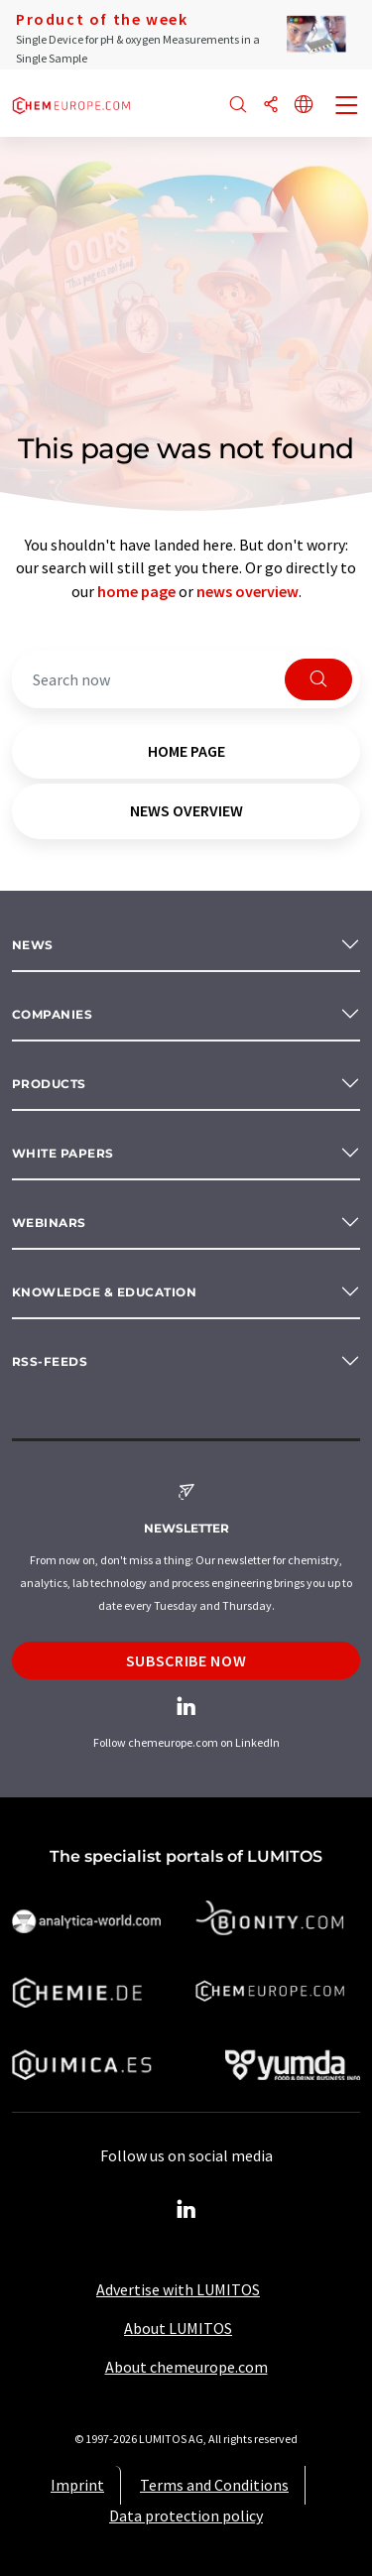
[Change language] (303, 105)
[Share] (271, 105)
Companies (52, 1014)
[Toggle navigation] (347, 107)
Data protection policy (186, 2515)
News (33, 944)
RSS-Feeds (49, 1361)
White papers (63, 1153)
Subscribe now (186, 1660)
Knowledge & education (104, 1292)
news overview (247, 591)
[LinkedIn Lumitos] (186, 2210)
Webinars (49, 1222)
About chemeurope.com (186, 2367)
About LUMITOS (178, 2328)
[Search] (238, 105)
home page (136, 591)
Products (49, 1083)
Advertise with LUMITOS (178, 2289)
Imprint (77, 2485)
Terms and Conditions (214, 2485)
